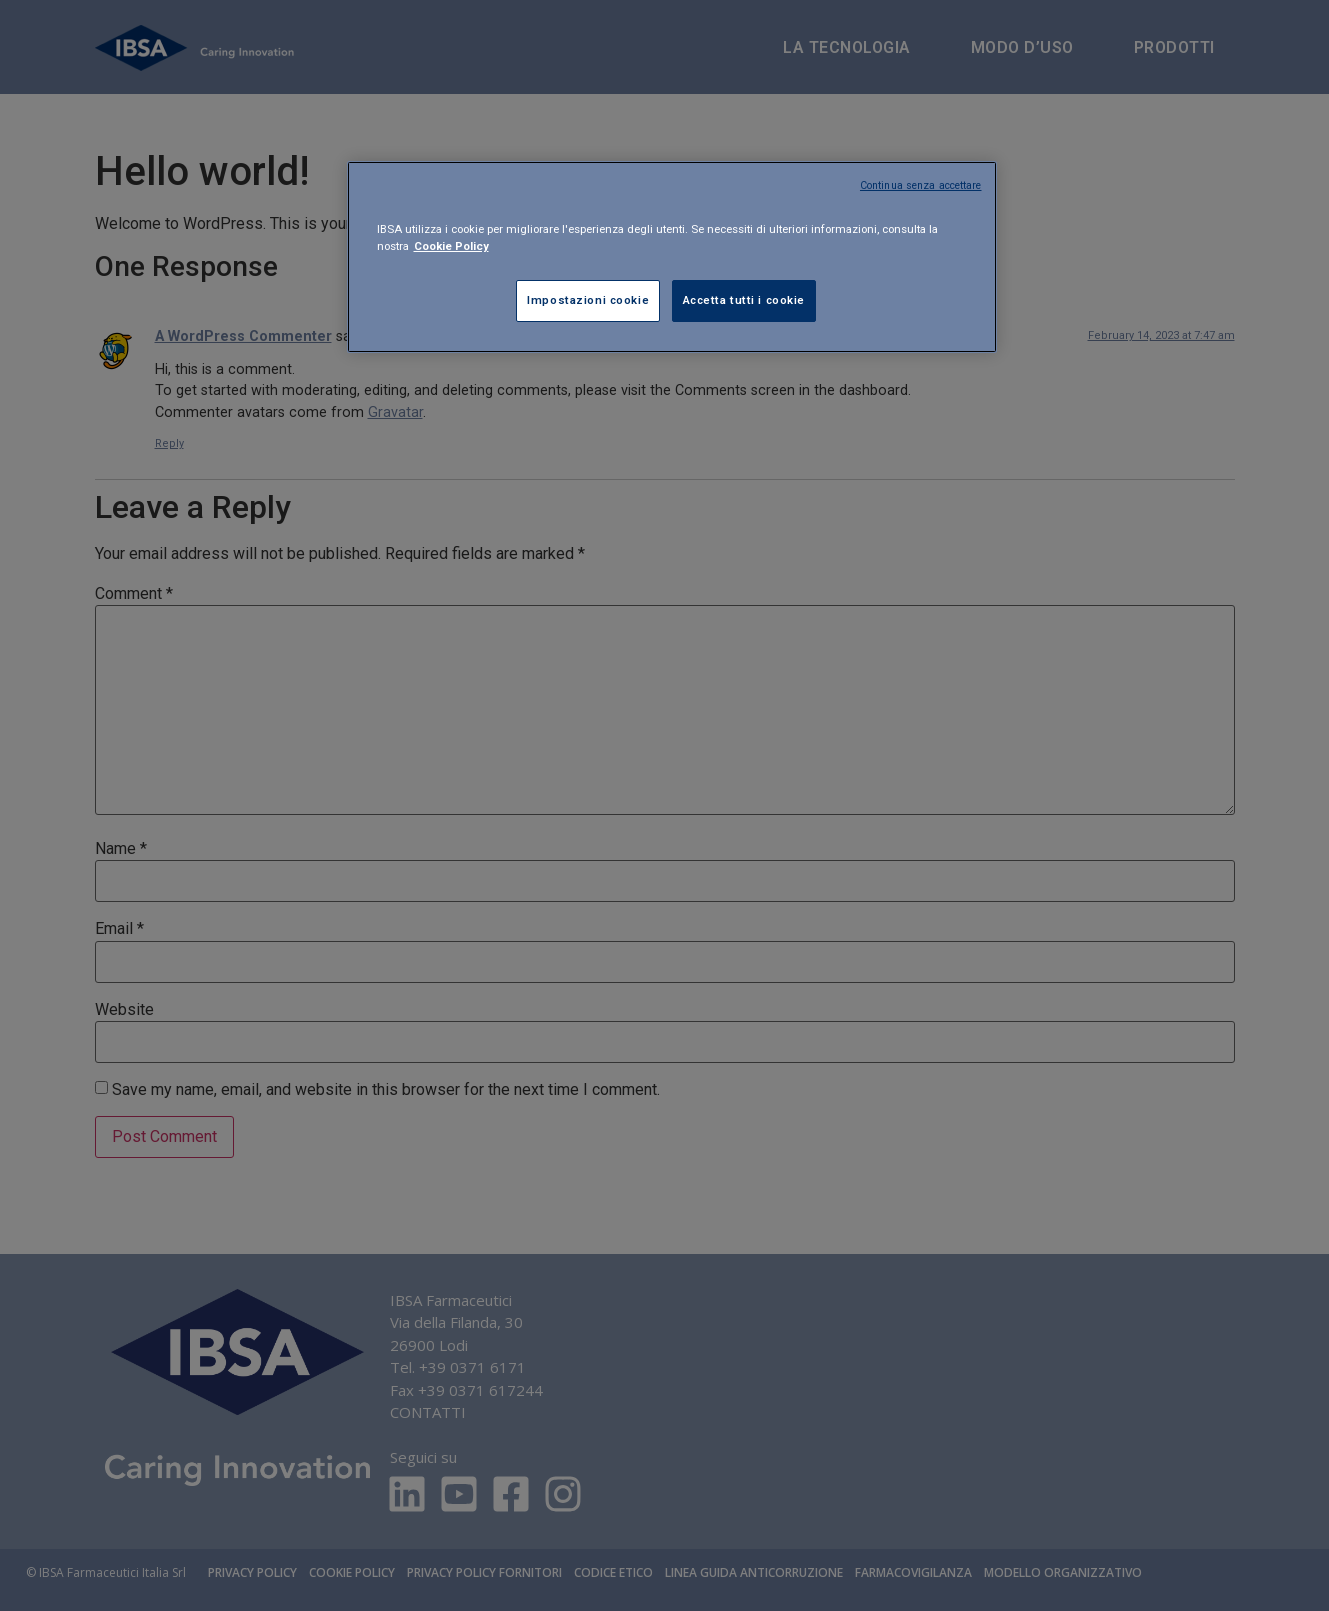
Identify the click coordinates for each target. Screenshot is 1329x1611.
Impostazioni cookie (588, 300)
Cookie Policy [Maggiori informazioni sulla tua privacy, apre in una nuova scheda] (451, 246)
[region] (672, 257)
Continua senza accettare (921, 185)
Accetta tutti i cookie (744, 300)
